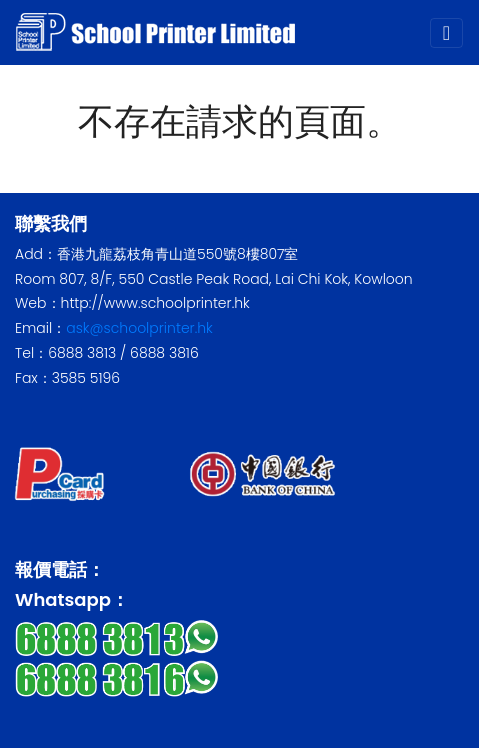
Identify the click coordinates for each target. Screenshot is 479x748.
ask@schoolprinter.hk (139, 328)
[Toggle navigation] (446, 33)
